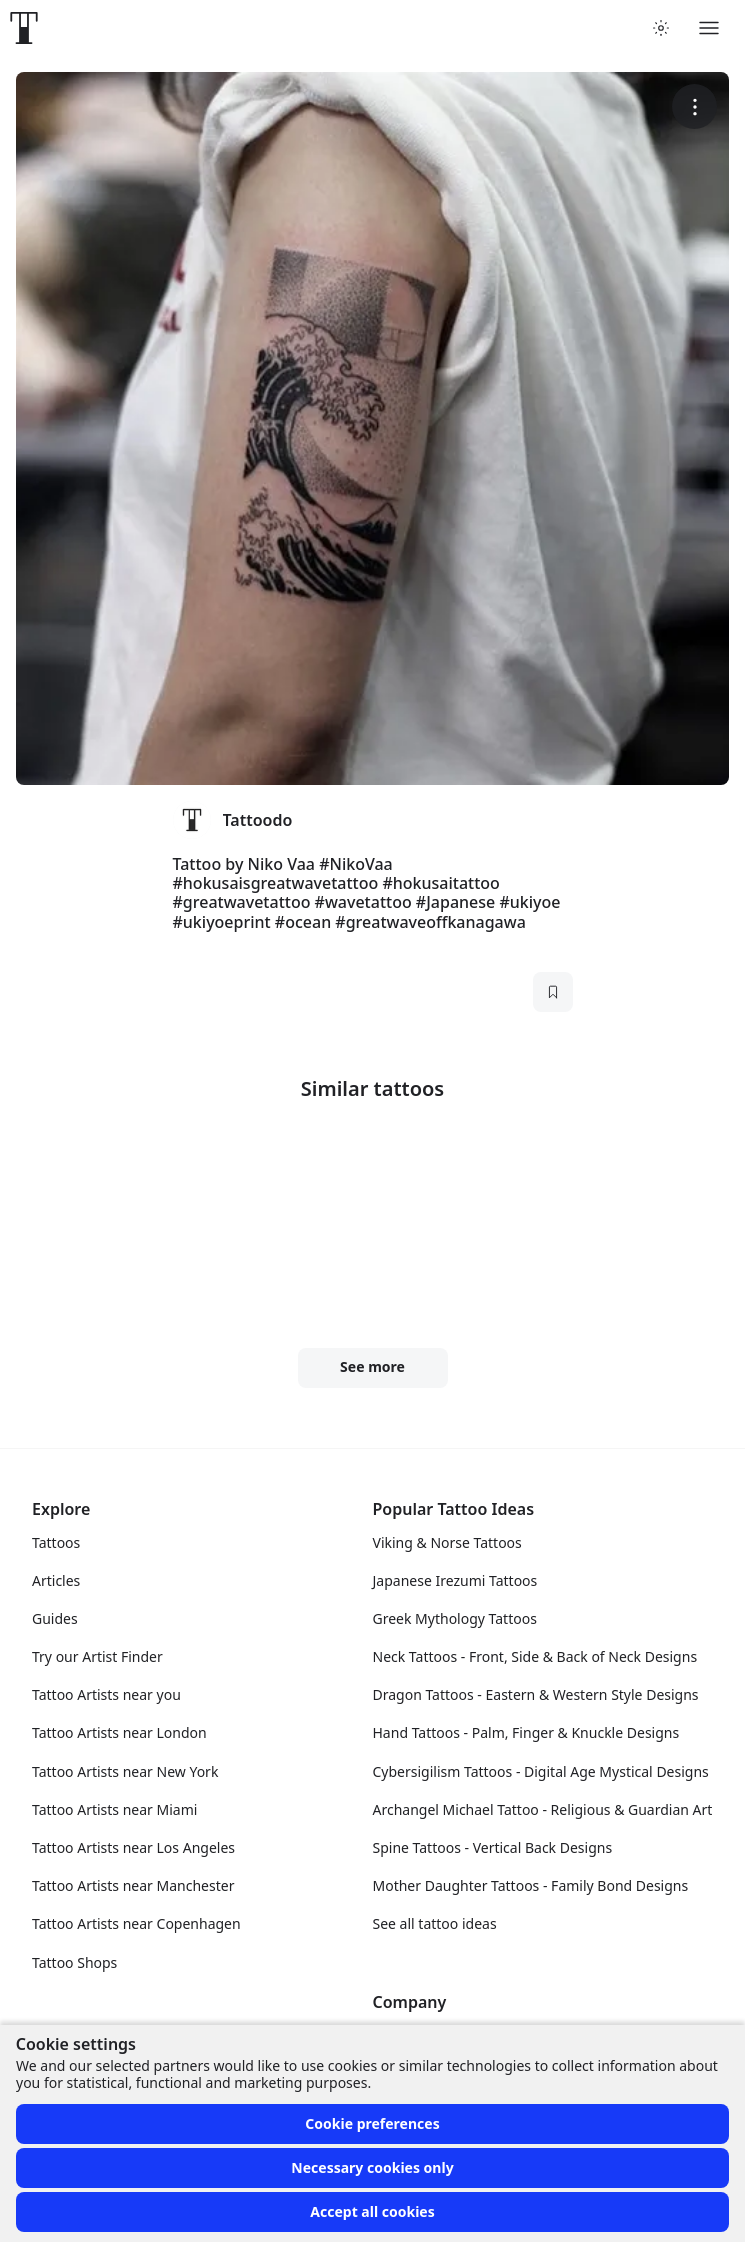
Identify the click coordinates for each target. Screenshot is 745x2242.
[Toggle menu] (709, 28)
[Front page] (24, 28)
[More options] (694, 106)
